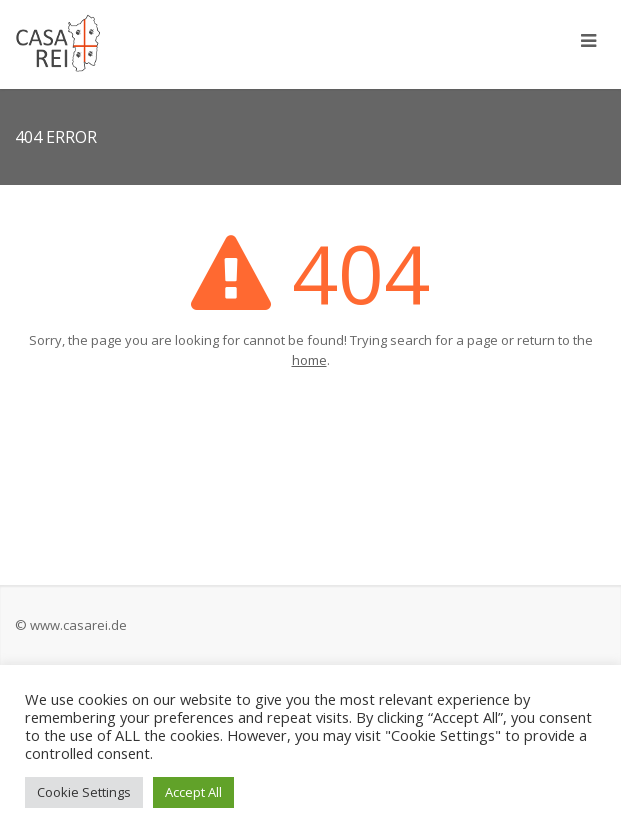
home (309, 360)
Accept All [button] (193, 792)
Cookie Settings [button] (84, 792)
